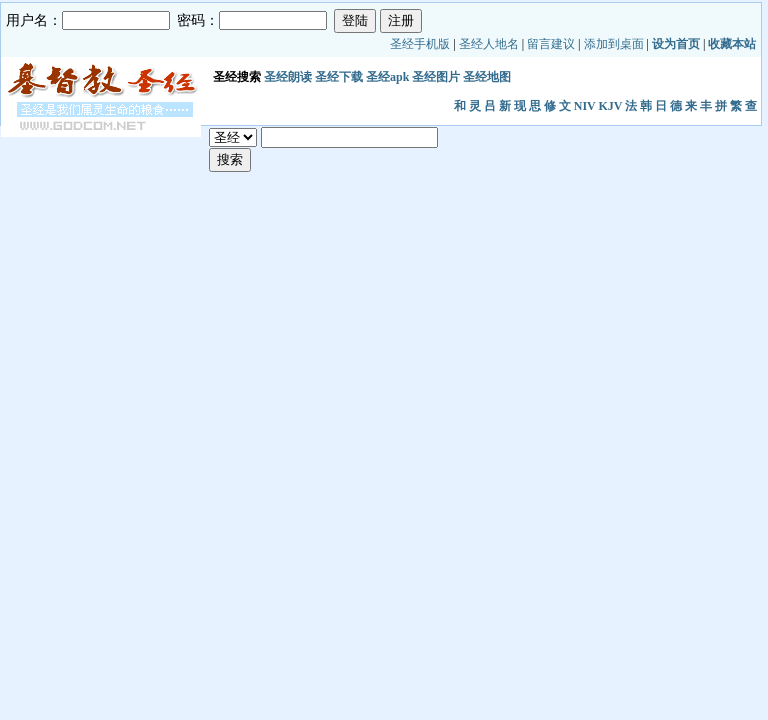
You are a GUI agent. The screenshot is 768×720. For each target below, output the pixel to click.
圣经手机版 (420, 44)
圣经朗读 (288, 77)
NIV (585, 106)
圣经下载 (339, 77)
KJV (611, 106)
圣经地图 (487, 77)
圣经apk (387, 77)
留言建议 (551, 44)
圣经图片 (436, 77)
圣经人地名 (489, 44)
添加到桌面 (614, 44)
